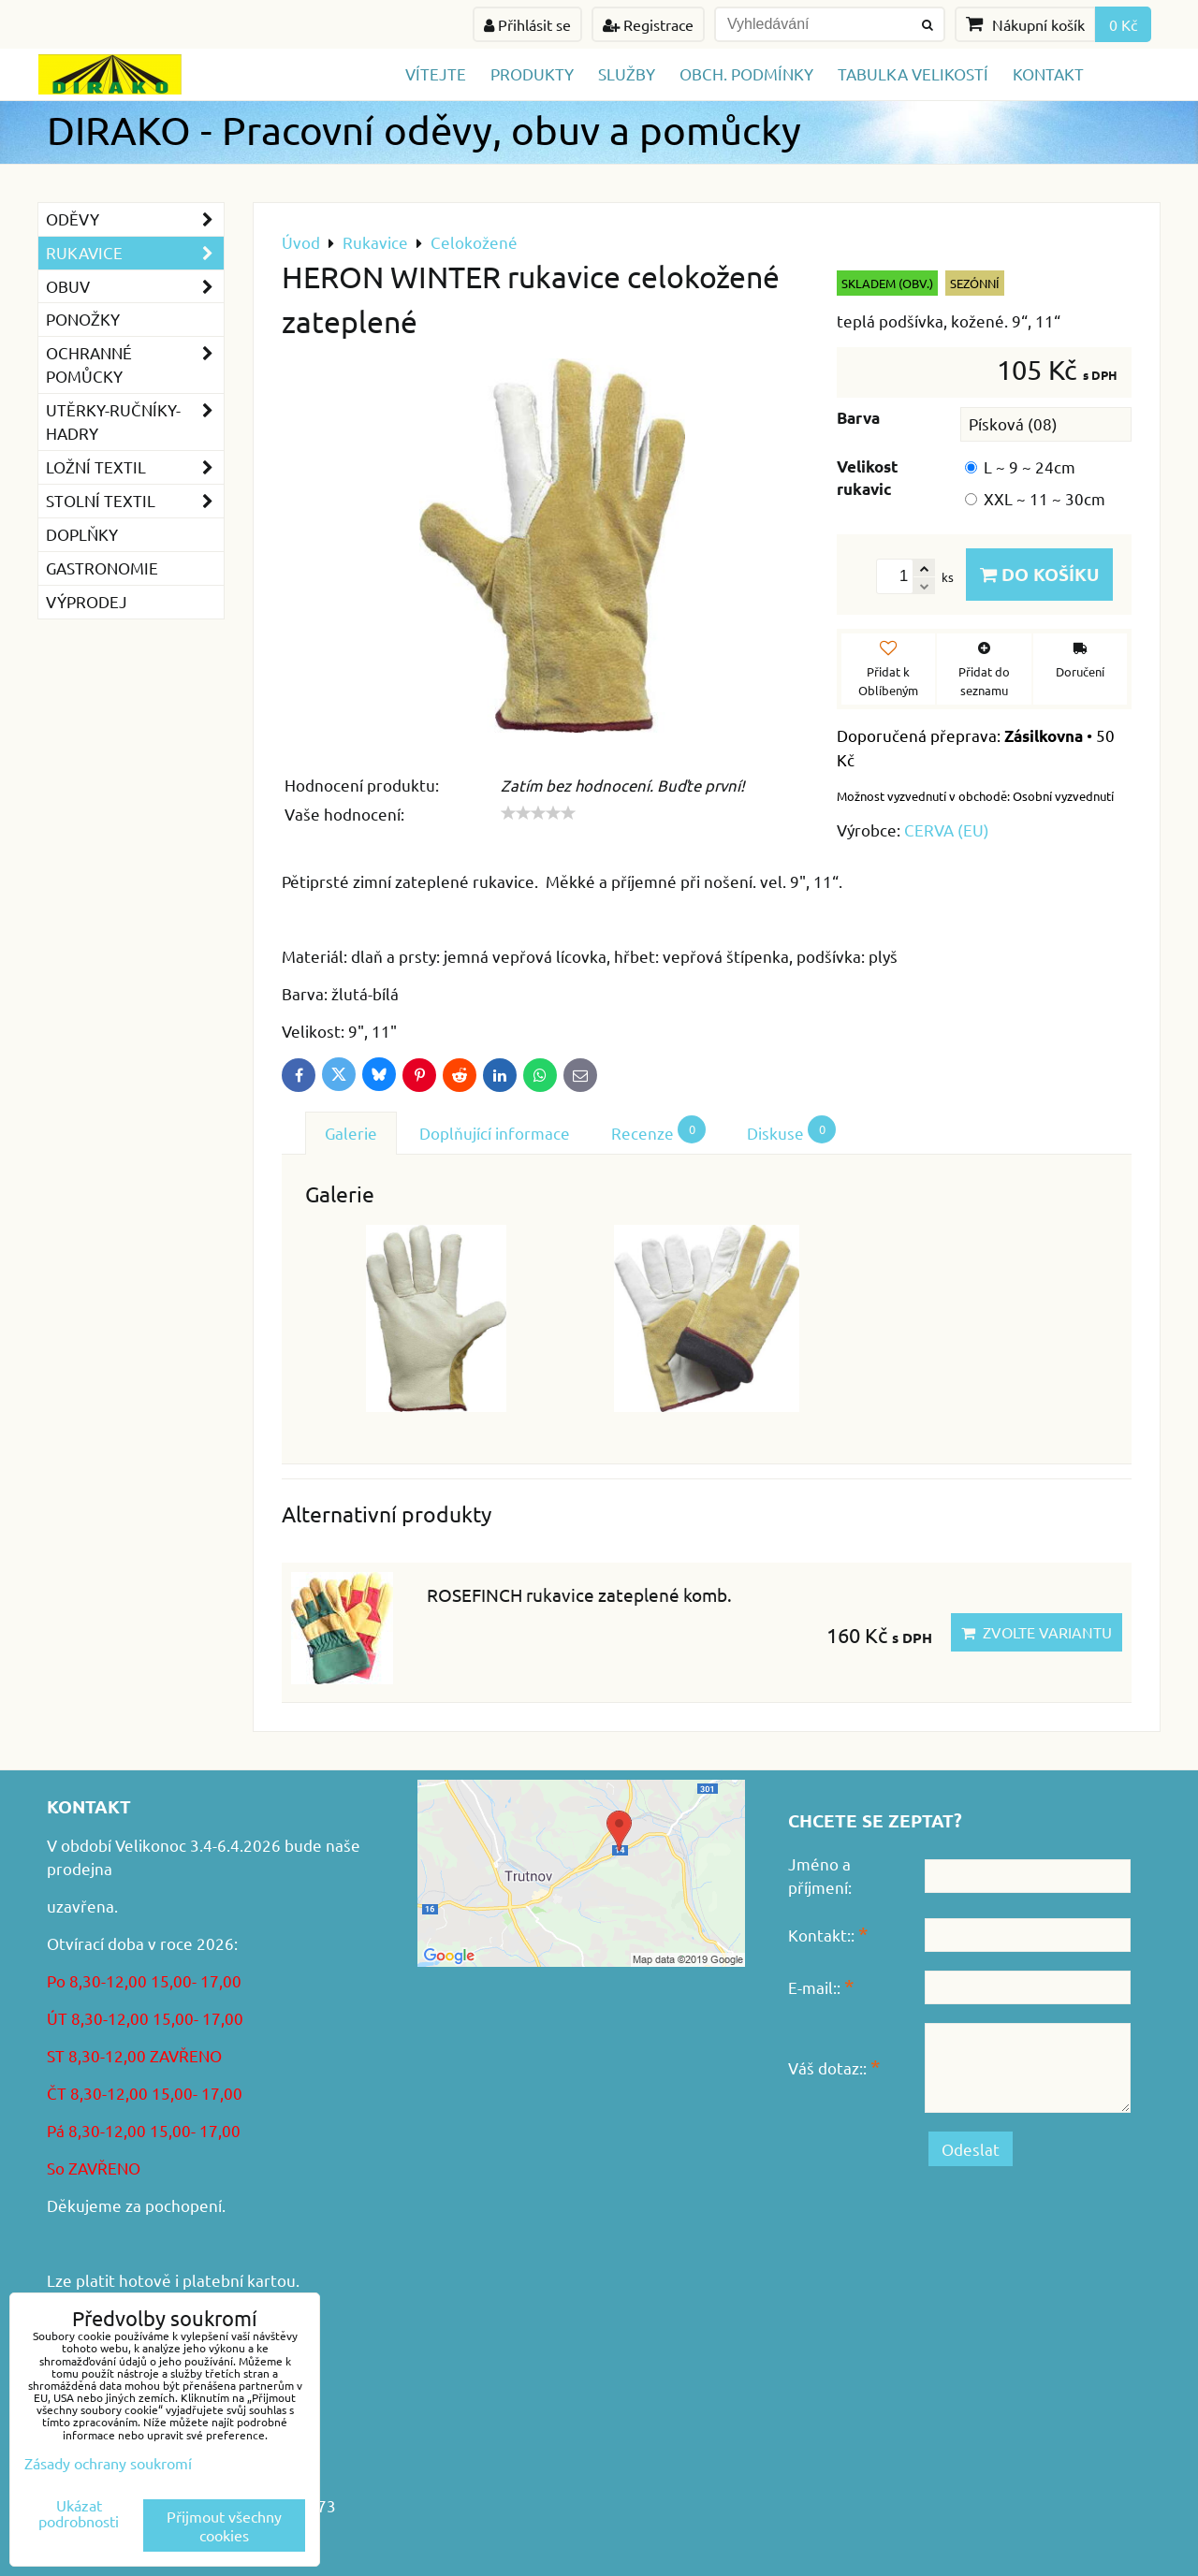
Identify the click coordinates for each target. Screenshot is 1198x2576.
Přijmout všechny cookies (224, 2525)
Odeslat (971, 2149)
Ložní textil (135, 467)
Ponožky (83, 318)
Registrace (648, 24)
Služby (626, 73)
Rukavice (135, 253)
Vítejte (435, 73)
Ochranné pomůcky (135, 365)
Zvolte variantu (1036, 1632)
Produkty (532, 73)
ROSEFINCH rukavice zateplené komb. (579, 1594)
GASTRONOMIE (102, 567)
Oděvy (135, 219)
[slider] (538, 813)
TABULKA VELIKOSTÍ (913, 73)
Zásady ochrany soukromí (108, 2462)
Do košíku (1039, 574)
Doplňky (82, 534)
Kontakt (1048, 73)
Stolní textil (135, 501)
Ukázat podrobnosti (78, 2513)
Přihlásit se (527, 24)
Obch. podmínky (746, 73)
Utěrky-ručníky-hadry (135, 422)
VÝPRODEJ (86, 601)
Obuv (135, 286)
